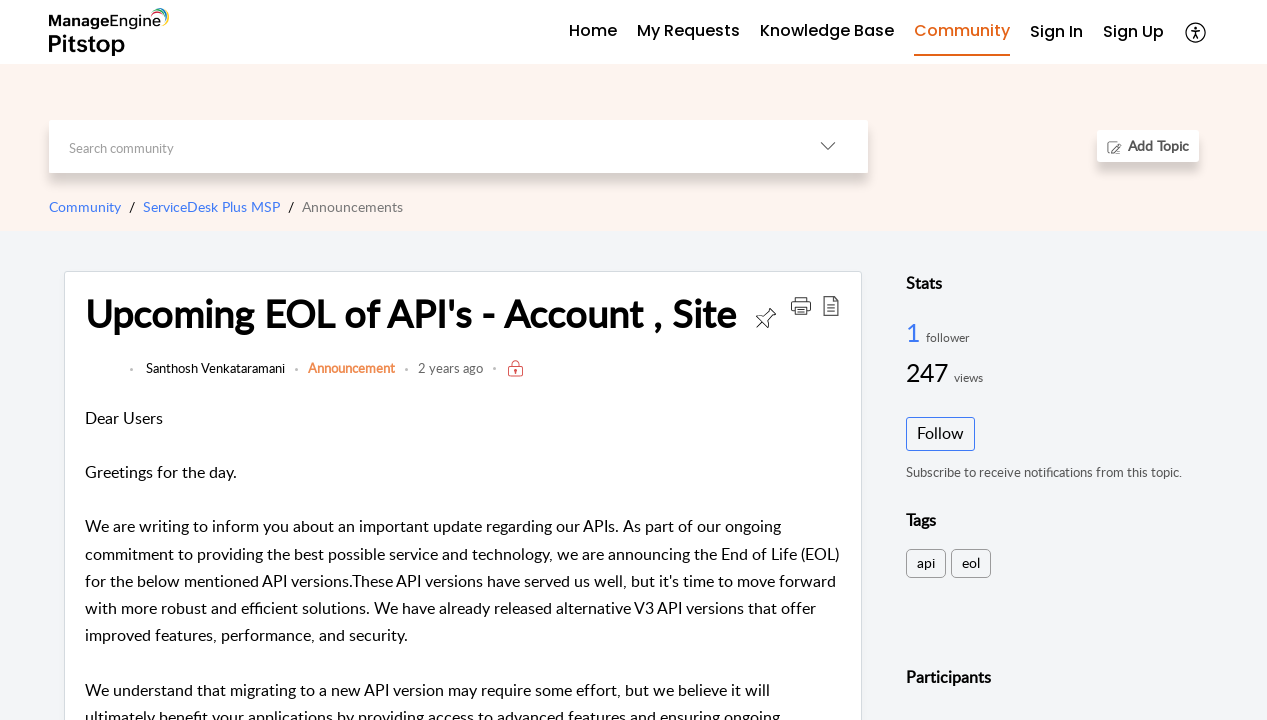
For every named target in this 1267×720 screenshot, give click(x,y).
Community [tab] (962, 30)
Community (85, 206)
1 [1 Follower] (916, 332)
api (926, 562)
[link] (102, 378)
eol (971, 562)
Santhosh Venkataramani (214, 368)
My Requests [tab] (688, 30)
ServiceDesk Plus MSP (211, 206)
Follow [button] (940, 433)
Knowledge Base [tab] (827, 30)
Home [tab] (593, 30)
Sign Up (1133, 31)
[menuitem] (1056, 32)
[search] (418, 146)
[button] (1196, 32)
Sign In (1056, 31)
